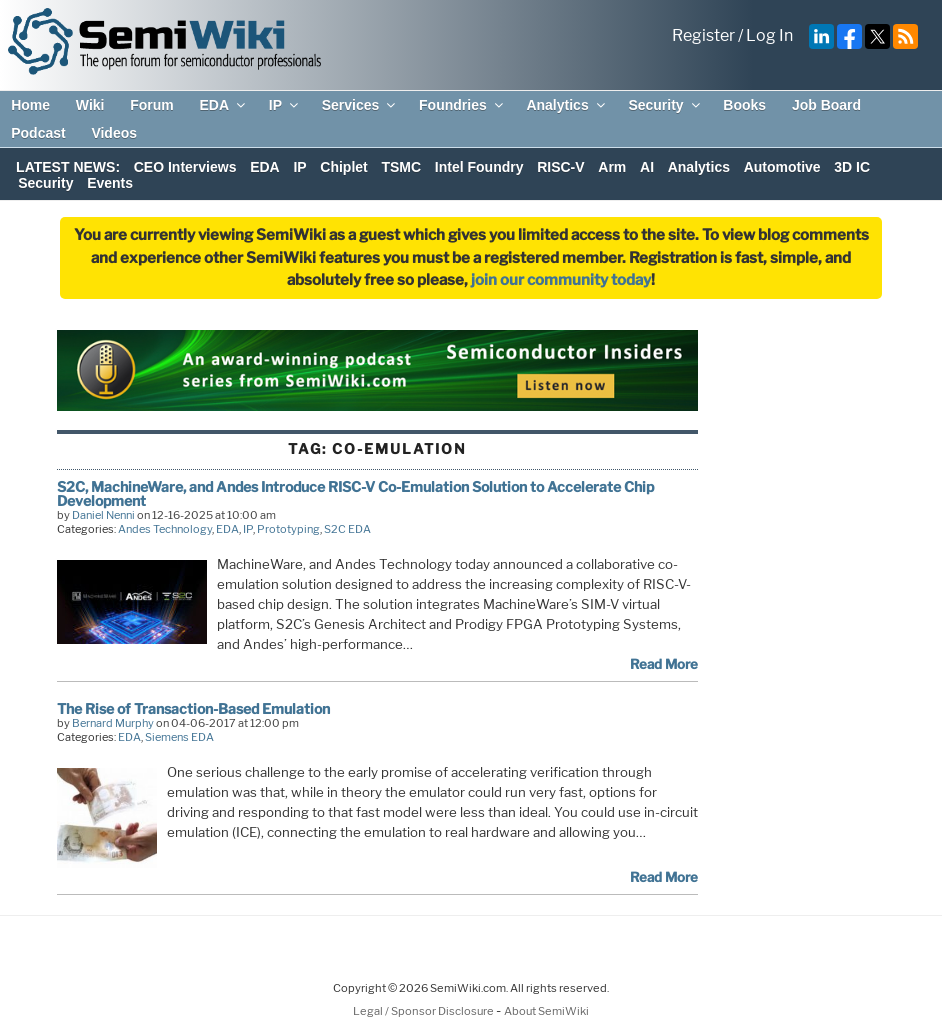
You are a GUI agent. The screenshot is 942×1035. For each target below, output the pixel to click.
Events (110, 183)
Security (665, 105)
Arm (612, 167)
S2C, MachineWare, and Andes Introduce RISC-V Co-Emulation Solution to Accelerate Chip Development (355, 493)
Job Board (826, 105)
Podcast (38, 133)
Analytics (566, 105)
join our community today (561, 280)
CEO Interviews (185, 167)
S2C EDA (347, 529)
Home (30, 105)
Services (360, 105)
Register (703, 35)
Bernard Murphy (113, 723)
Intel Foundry (479, 167)
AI (647, 167)
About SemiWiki (546, 1011)
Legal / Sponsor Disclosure (424, 1011)
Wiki (90, 105)
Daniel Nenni (103, 515)
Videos (114, 133)
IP (285, 105)
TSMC (401, 167)
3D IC (852, 167)
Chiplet (343, 167)
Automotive (782, 167)
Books (744, 105)
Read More (664, 664)
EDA (223, 105)
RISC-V (560, 167)
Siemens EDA (179, 737)
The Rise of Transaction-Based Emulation (193, 708)
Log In (769, 35)
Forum (152, 105)
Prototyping (288, 529)
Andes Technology (165, 529)
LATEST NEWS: (68, 167)
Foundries (462, 105)
